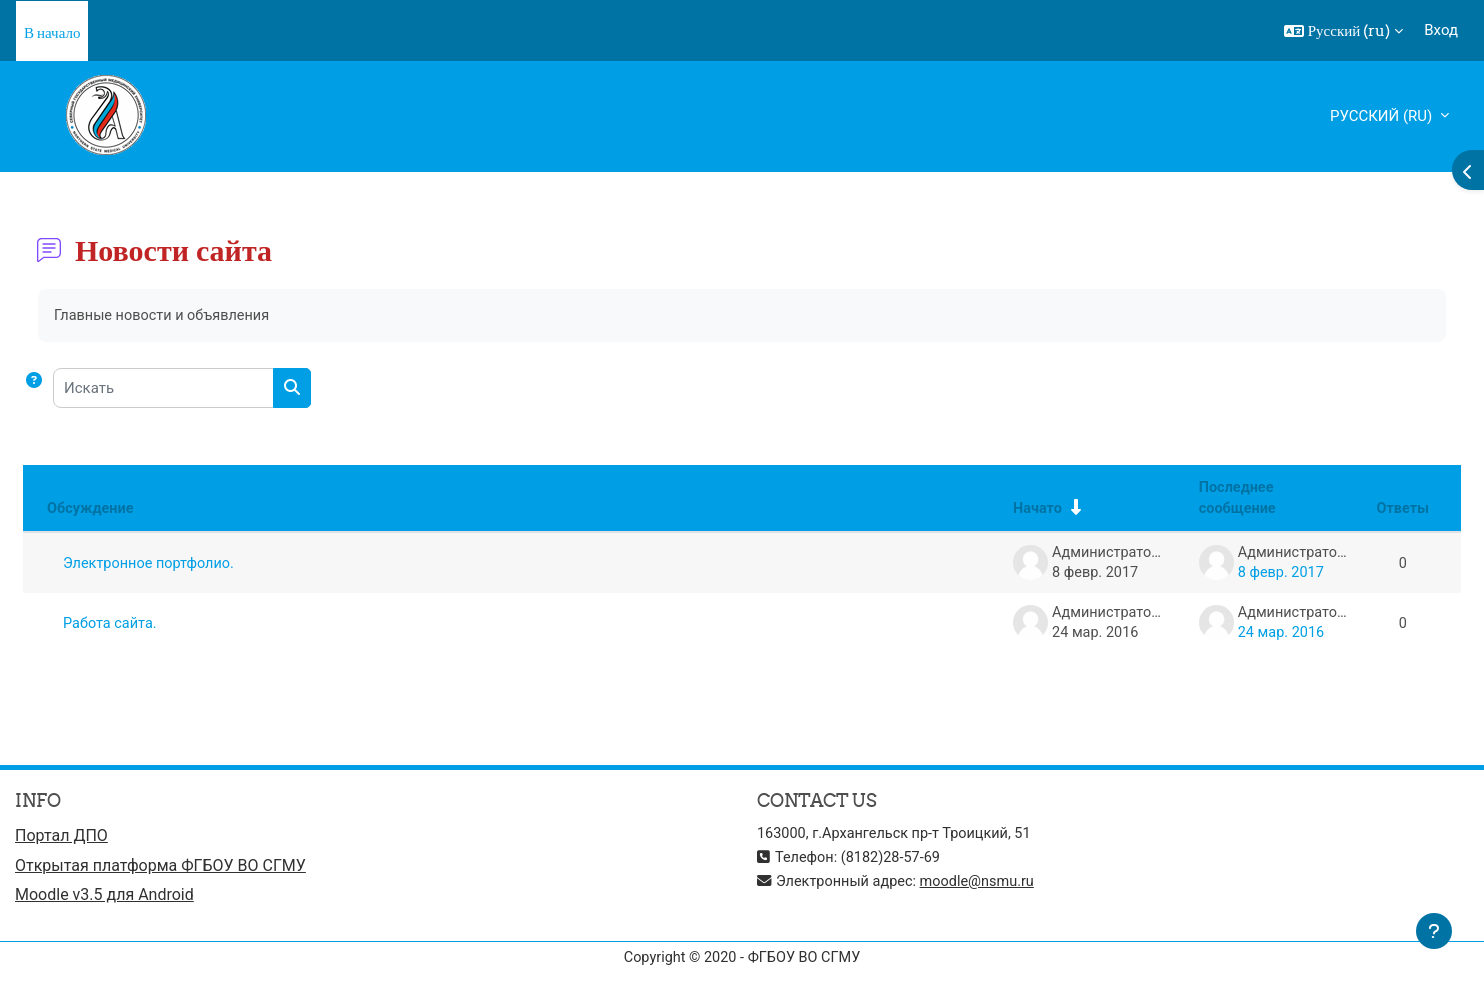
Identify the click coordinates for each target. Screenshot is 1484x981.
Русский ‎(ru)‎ (1383, 116)
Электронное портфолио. (151, 564)
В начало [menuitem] (52, 32)
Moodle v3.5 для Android (104, 898)
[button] (1344, 31)
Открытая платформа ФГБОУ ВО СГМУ (160, 867)
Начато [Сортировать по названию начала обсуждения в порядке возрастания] (1027, 509)
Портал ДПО (61, 837)
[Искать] (163, 389)
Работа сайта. (111, 624)
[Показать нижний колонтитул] (1434, 931)
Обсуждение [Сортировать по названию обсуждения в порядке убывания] (92, 509)
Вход (1441, 30)
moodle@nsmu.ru (985, 883)
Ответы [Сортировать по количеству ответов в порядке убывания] (1401, 509)
